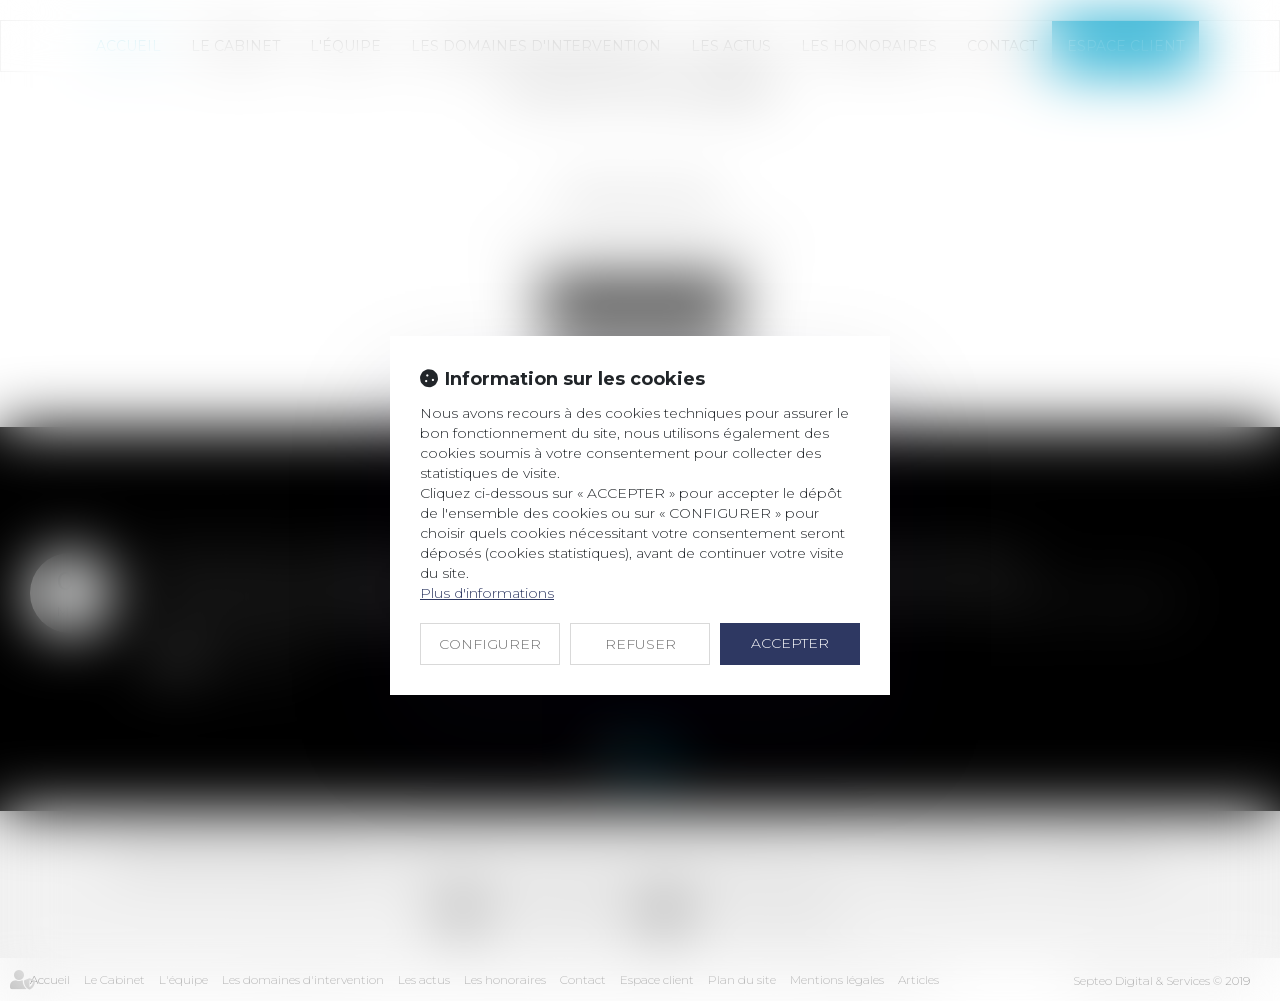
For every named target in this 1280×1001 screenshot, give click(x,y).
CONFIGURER (490, 644)
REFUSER (640, 644)
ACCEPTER (790, 643)
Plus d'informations (487, 593)
